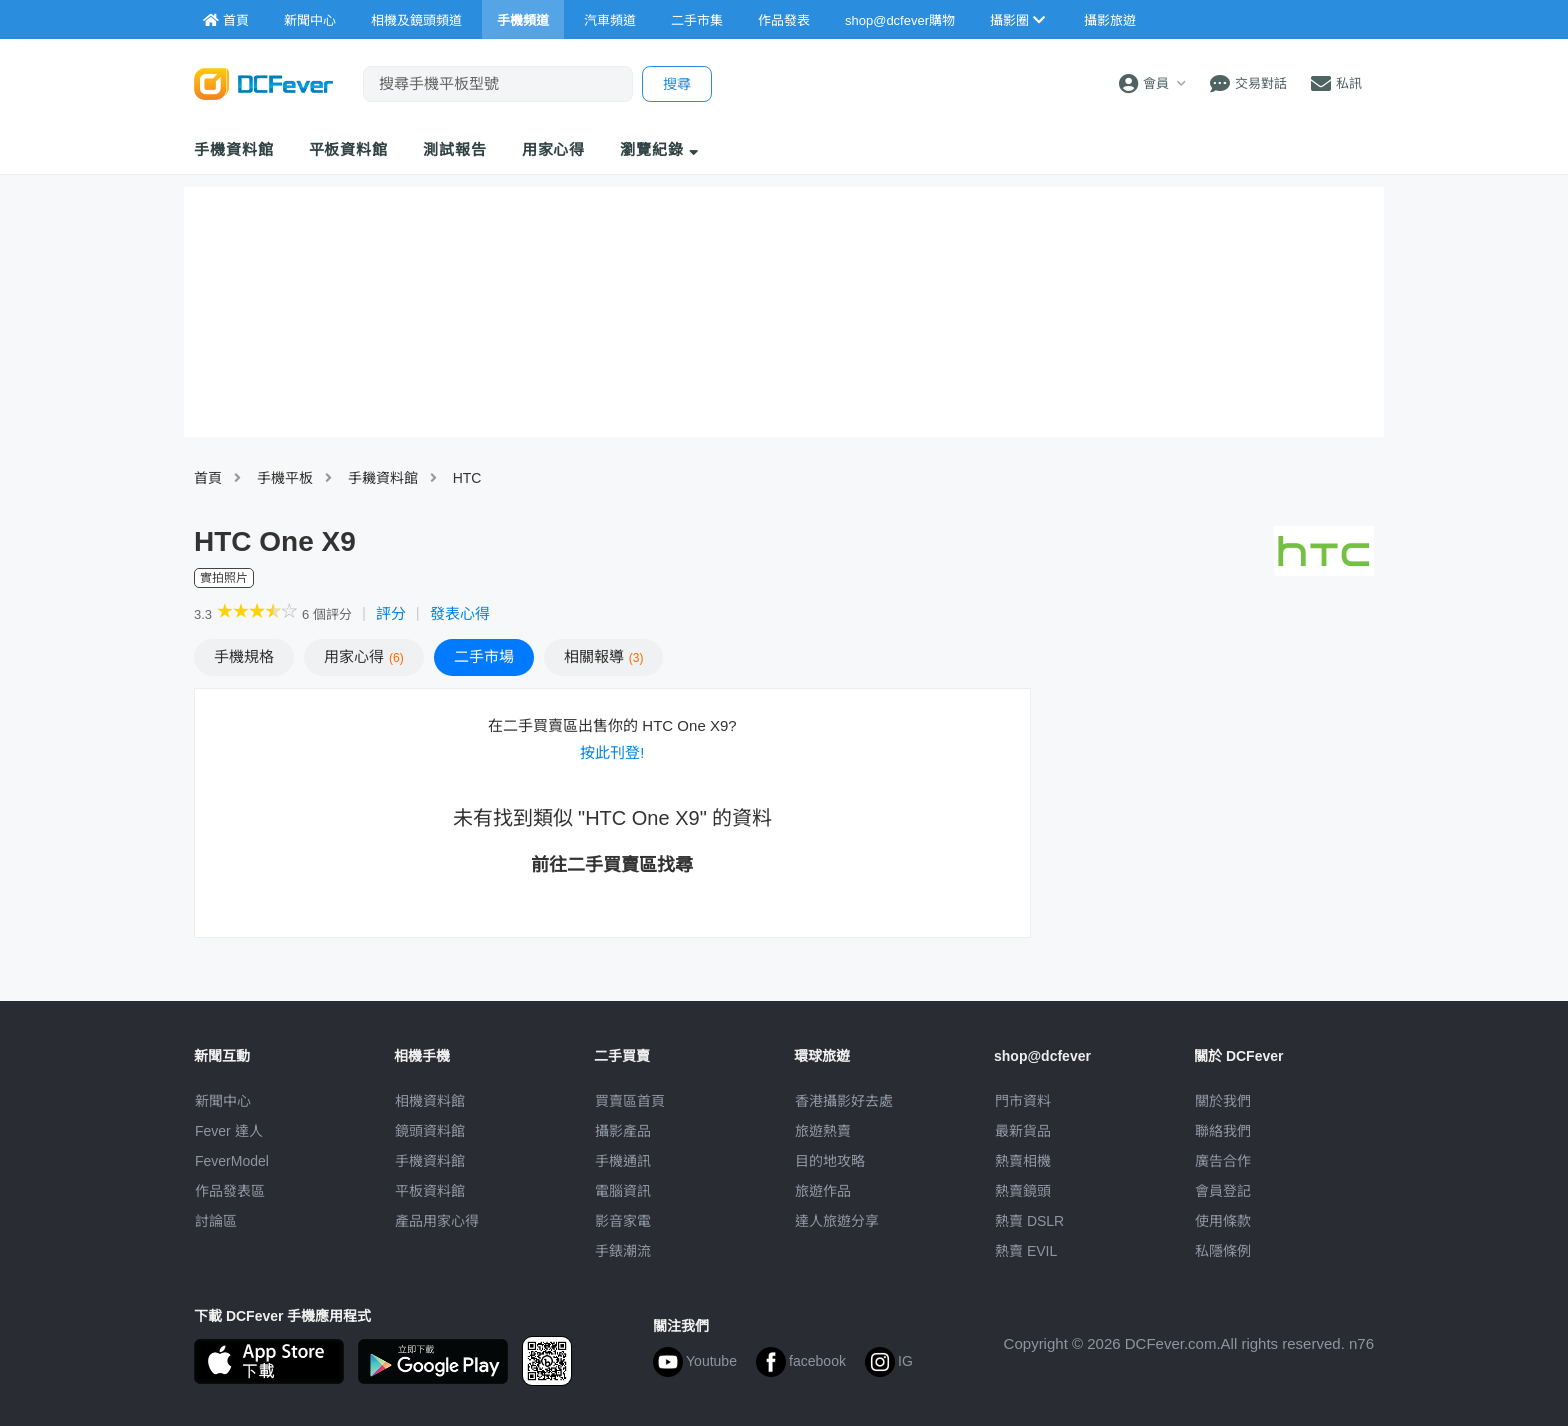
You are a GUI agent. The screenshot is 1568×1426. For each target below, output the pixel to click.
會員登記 (1223, 1191)
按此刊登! (612, 752)
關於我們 (1223, 1101)
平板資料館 (349, 149)
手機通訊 (623, 1161)
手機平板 (285, 478)
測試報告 (455, 149)
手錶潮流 (623, 1251)
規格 (244, 656)
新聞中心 (223, 1101)
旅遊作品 (823, 1191)
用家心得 (554, 149)
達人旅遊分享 (837, 1221)
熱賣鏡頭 (1023, 1191)
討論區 (216, 1221)
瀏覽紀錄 (659, 149)
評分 (391, 613)
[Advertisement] (1212, 833)
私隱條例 (1223, 1251)
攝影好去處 (844, 1101)
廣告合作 (1223, 1161)
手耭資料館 (383, 478)
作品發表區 (230, 1191)
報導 (604, 656)
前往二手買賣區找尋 (612, 865)
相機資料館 (430, 1101)
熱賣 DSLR (1029, 1221)
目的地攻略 (830, 1161)
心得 (364, 656)
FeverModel (232, 1161)
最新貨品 (1023, 1131)
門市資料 (1023, 1101)
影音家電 (623, 1221)
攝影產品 (623, 1131)
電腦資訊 (623, 1191)
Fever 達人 (229, 1131)
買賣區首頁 (630, 1101)
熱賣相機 (1023, 1161)
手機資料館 (234, 149)
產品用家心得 (437, 1221)
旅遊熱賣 (823, 1131)
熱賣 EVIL (1026, 1251)
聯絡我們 (1223, 1131)
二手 (484, 656)
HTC (467, 478)
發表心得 (460, 613)
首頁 (208, 478)
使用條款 (1223, 1221)
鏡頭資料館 (430, 1131)
